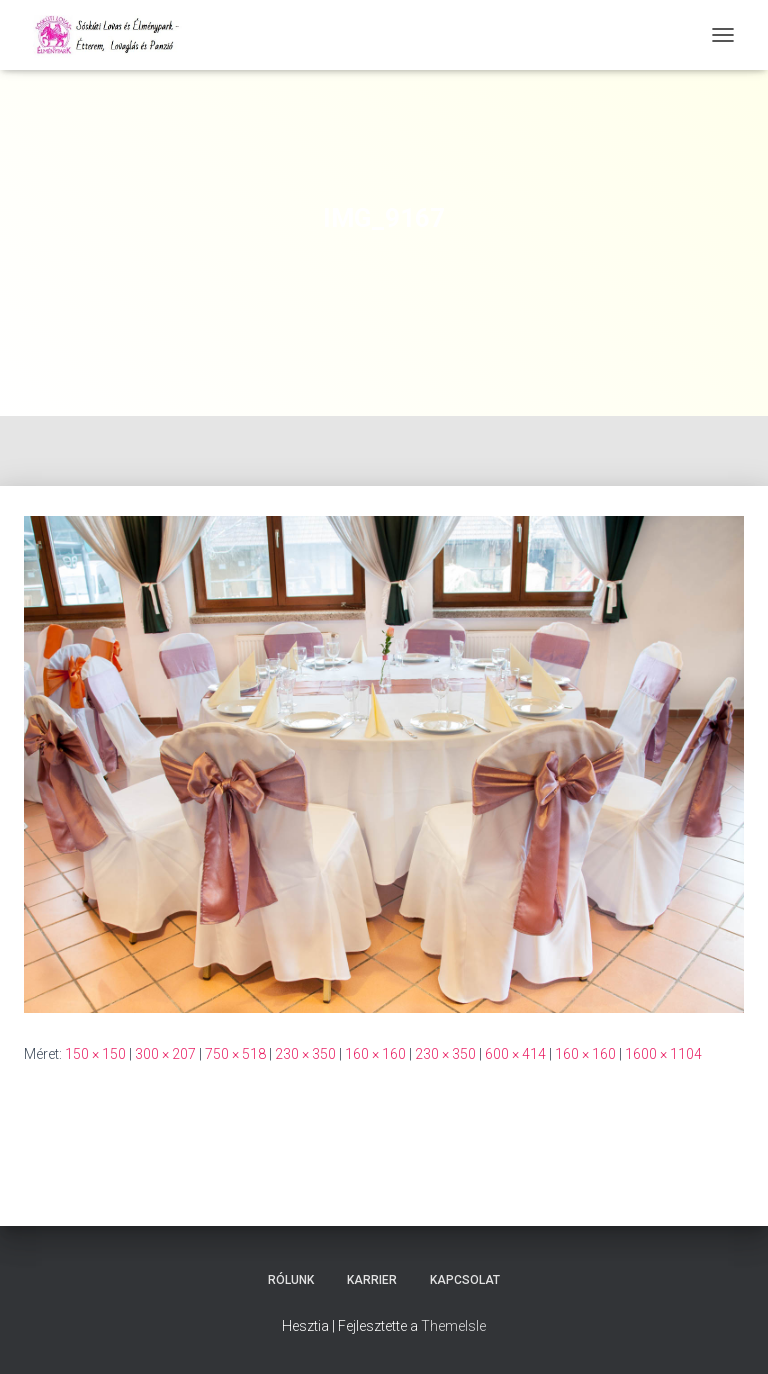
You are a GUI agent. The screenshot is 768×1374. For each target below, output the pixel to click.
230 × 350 (305, 1054)
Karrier (372, 1280)
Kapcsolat (465, 1280)
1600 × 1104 (663, 1054)
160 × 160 (375, 1054)
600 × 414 (515, 1054)
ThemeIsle (453, 1326)
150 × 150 (95, 1054)
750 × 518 (235, 1054)
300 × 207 (165, 1054)
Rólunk (291, 1280)
